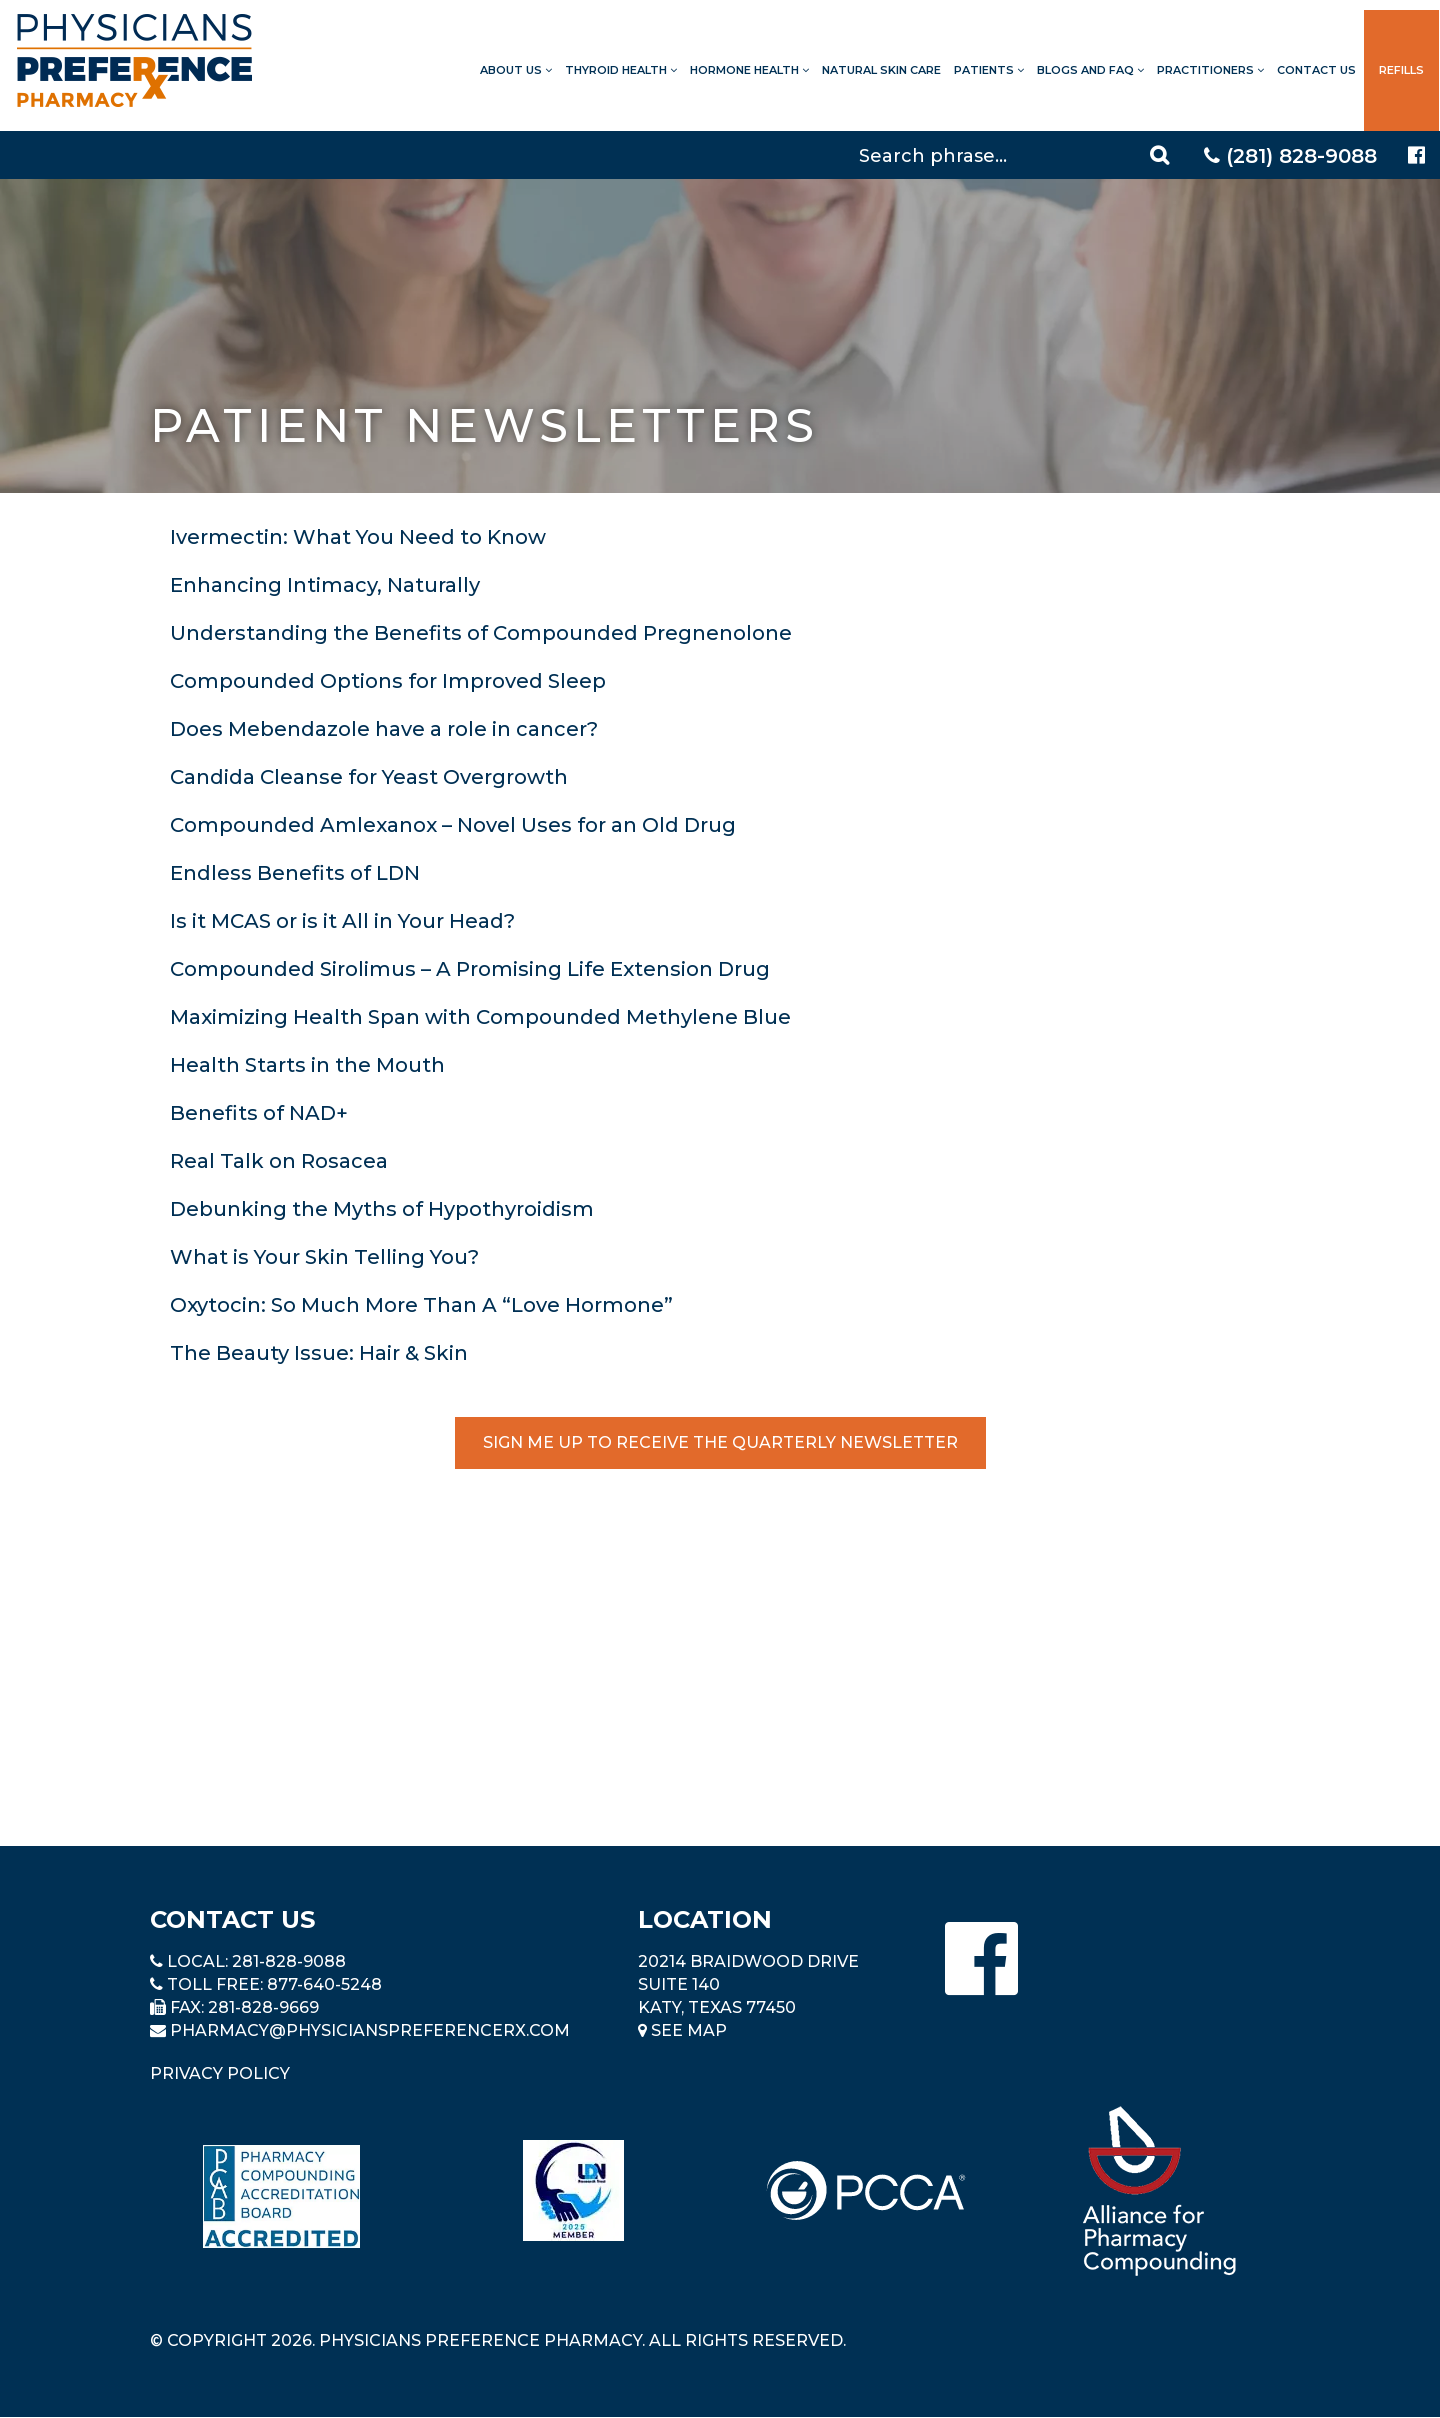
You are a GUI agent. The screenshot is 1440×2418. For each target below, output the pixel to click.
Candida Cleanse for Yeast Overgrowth (369, 777)
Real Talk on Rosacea (279, 1161)
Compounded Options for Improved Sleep (388, 681)
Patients (989, 70)
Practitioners (1210, 70)
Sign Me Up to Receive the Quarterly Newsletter (720, 1442)
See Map (682, 2030)
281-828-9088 (289, 1961)
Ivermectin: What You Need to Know (358, 537)
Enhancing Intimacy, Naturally (325, 585)
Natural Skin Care (881, 70)
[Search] (1017, 155)
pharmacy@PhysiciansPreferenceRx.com (370, 2030)
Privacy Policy (220, 2073)
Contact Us (1316, 70)
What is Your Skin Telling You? (324, 1257)
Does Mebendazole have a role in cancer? (384, 729)
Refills (1401, 70)
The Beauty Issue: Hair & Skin (319, 1353)
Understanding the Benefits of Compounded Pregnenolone (481, 633)
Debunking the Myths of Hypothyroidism (382, 1209)
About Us (516, 70)
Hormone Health (749, 70)
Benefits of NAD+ (259, 1113)
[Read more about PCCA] (866, 2190)
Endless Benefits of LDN (295, 873)
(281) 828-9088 (1290, 156)
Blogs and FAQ (1090, 70)
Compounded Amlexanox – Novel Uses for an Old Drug (453, 825)
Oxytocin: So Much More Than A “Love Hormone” (421, 1305)
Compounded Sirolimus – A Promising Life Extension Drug (470, 969)
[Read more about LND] (573, 2190)
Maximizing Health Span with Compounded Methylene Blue (480, 1017)
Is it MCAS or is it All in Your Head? (342, 921)
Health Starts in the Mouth (307, 1065)
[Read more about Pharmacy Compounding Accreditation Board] (281, 2196)
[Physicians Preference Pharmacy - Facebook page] (1416, 155)
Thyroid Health (621, 70)
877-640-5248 (324, 1984)
